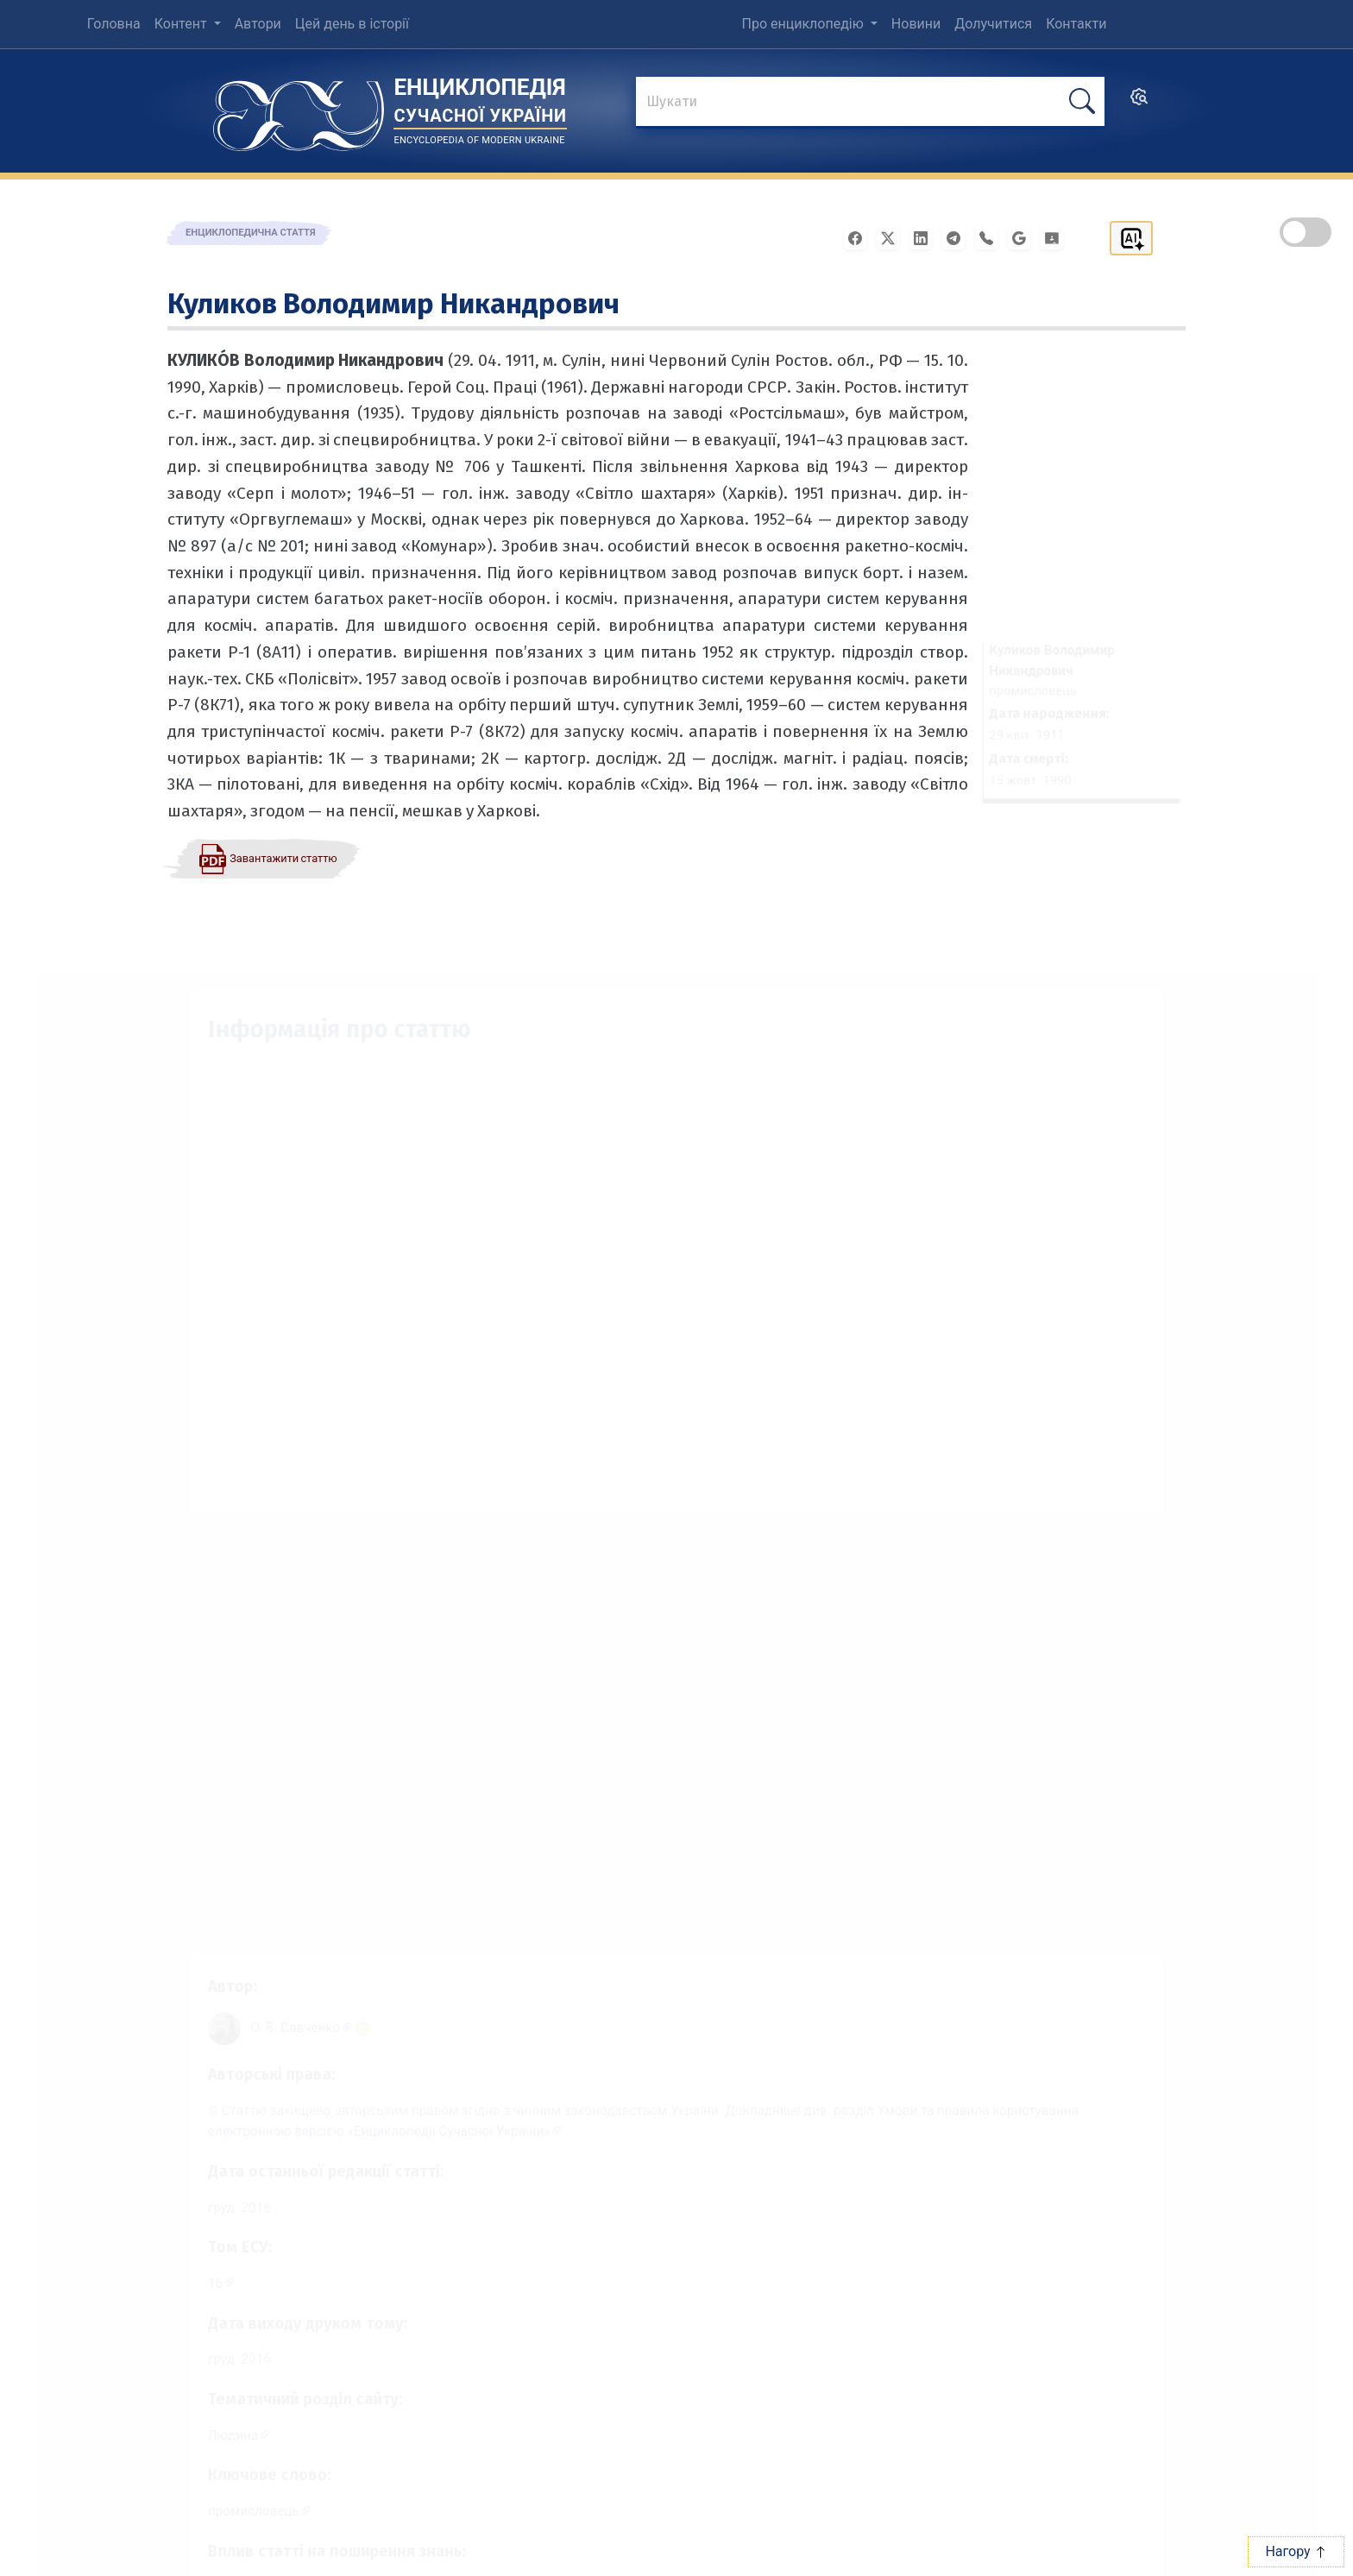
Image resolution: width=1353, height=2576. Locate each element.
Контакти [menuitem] (1076, 24)
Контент (182, 24)
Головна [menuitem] (114, 24)
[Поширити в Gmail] (1024, 237)
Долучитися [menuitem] (993, 24)
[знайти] (870, 103)
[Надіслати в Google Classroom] (1057, 237)
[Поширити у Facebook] (860, 237)
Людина (211, 2430)
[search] (1139, 102)
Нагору (1295, 2551)
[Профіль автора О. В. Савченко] (283, 2002)
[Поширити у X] (893, 237)
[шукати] (1082, 101)
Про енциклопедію (804, 24)
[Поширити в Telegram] (958, 237)
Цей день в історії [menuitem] (352, 24)
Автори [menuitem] (258, 24)
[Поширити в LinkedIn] (925, 237)
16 (192, 2271)
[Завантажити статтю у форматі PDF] (267, 858)
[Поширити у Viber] (991, 237)
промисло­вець (232, 2510)
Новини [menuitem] (916, 24)
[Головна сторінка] (298, 110)
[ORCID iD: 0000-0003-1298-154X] (347, 2002)
